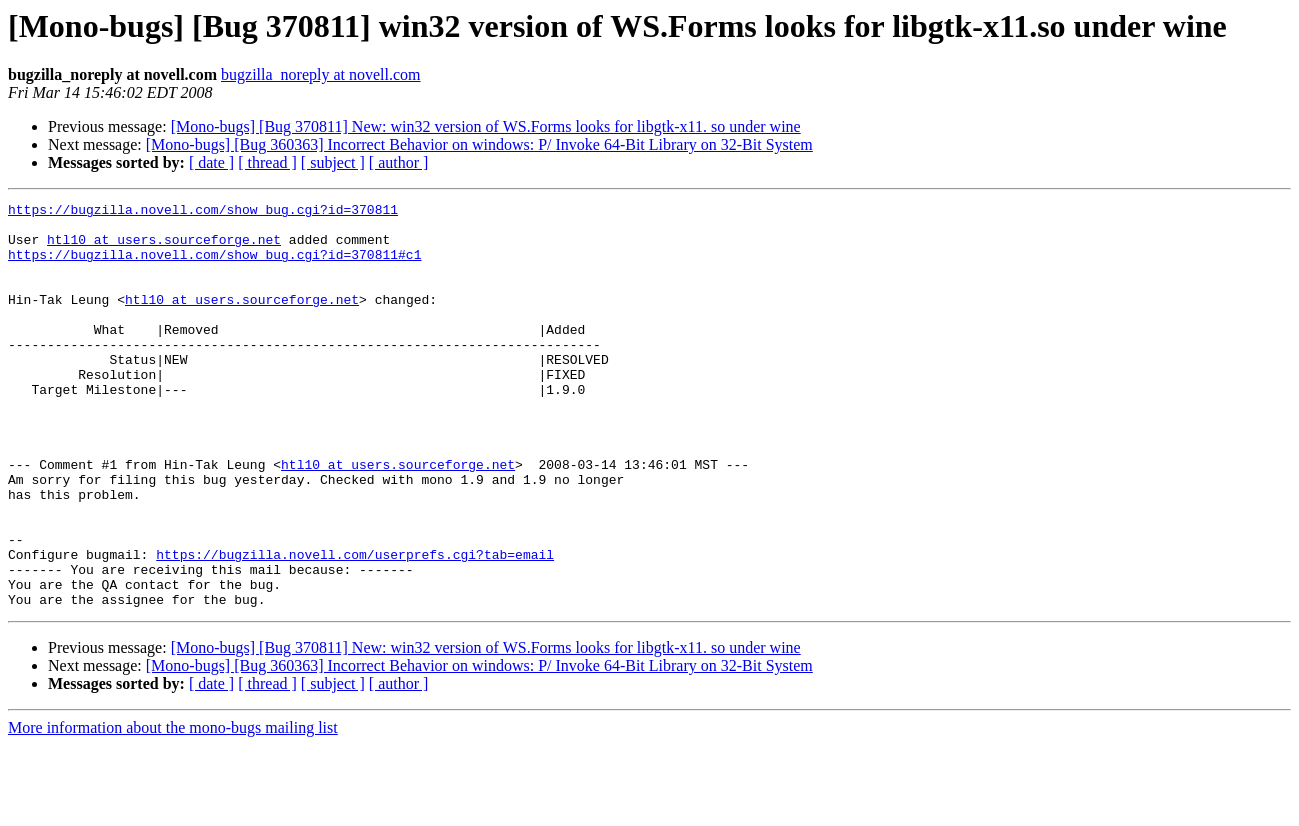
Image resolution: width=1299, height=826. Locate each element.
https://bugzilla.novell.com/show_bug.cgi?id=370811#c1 (214, 266)
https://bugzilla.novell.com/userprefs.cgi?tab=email (355, 626)
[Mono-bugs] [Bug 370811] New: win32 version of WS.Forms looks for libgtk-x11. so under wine (486, 126)
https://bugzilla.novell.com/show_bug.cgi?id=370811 (203, 212)
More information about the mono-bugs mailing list (173, 808)
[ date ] (211, 162)
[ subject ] (333, 162)
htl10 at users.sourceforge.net (164, 248)
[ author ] (399, 162)
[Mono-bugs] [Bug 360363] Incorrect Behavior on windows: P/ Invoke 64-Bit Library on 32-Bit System (479, 144)
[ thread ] (267, 162)
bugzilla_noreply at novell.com (321, 74)
